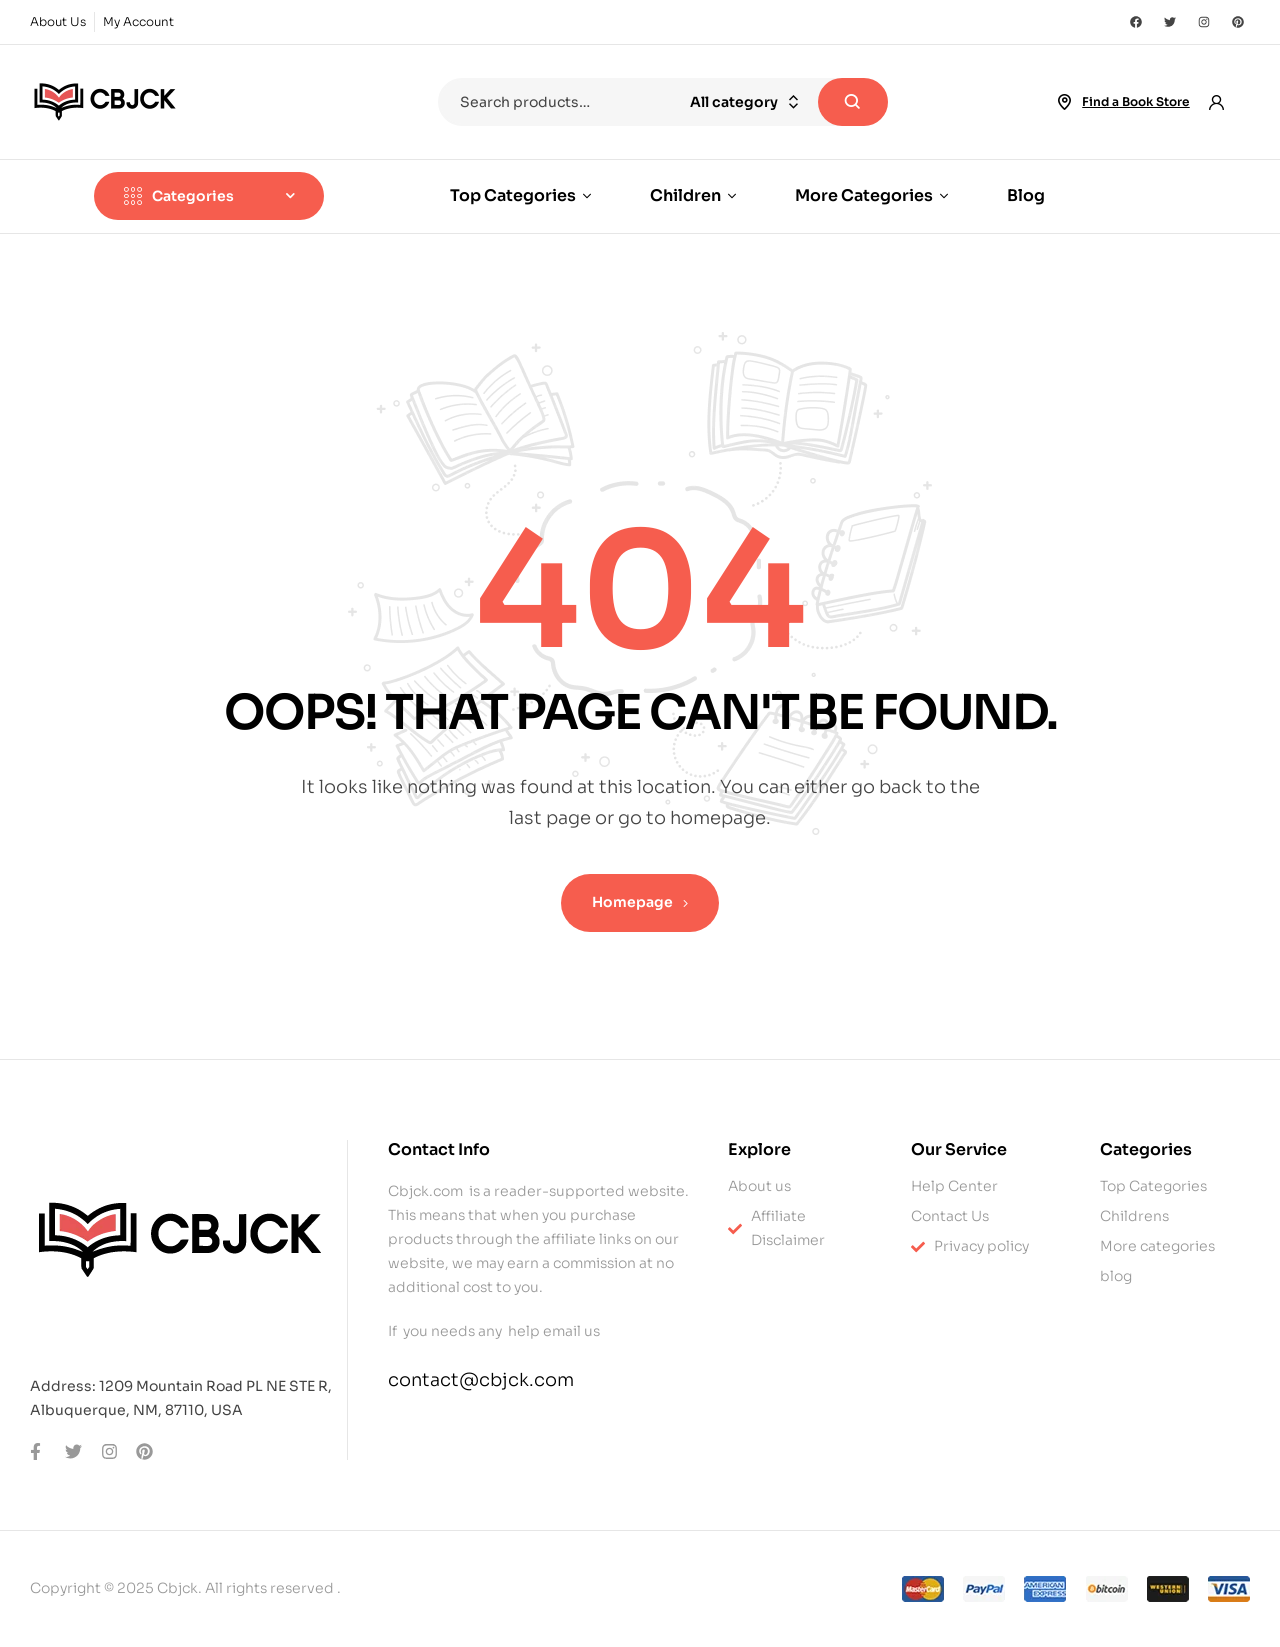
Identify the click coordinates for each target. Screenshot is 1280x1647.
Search (853, 102)
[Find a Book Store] (1064, 102)
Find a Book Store (1135, 101)
